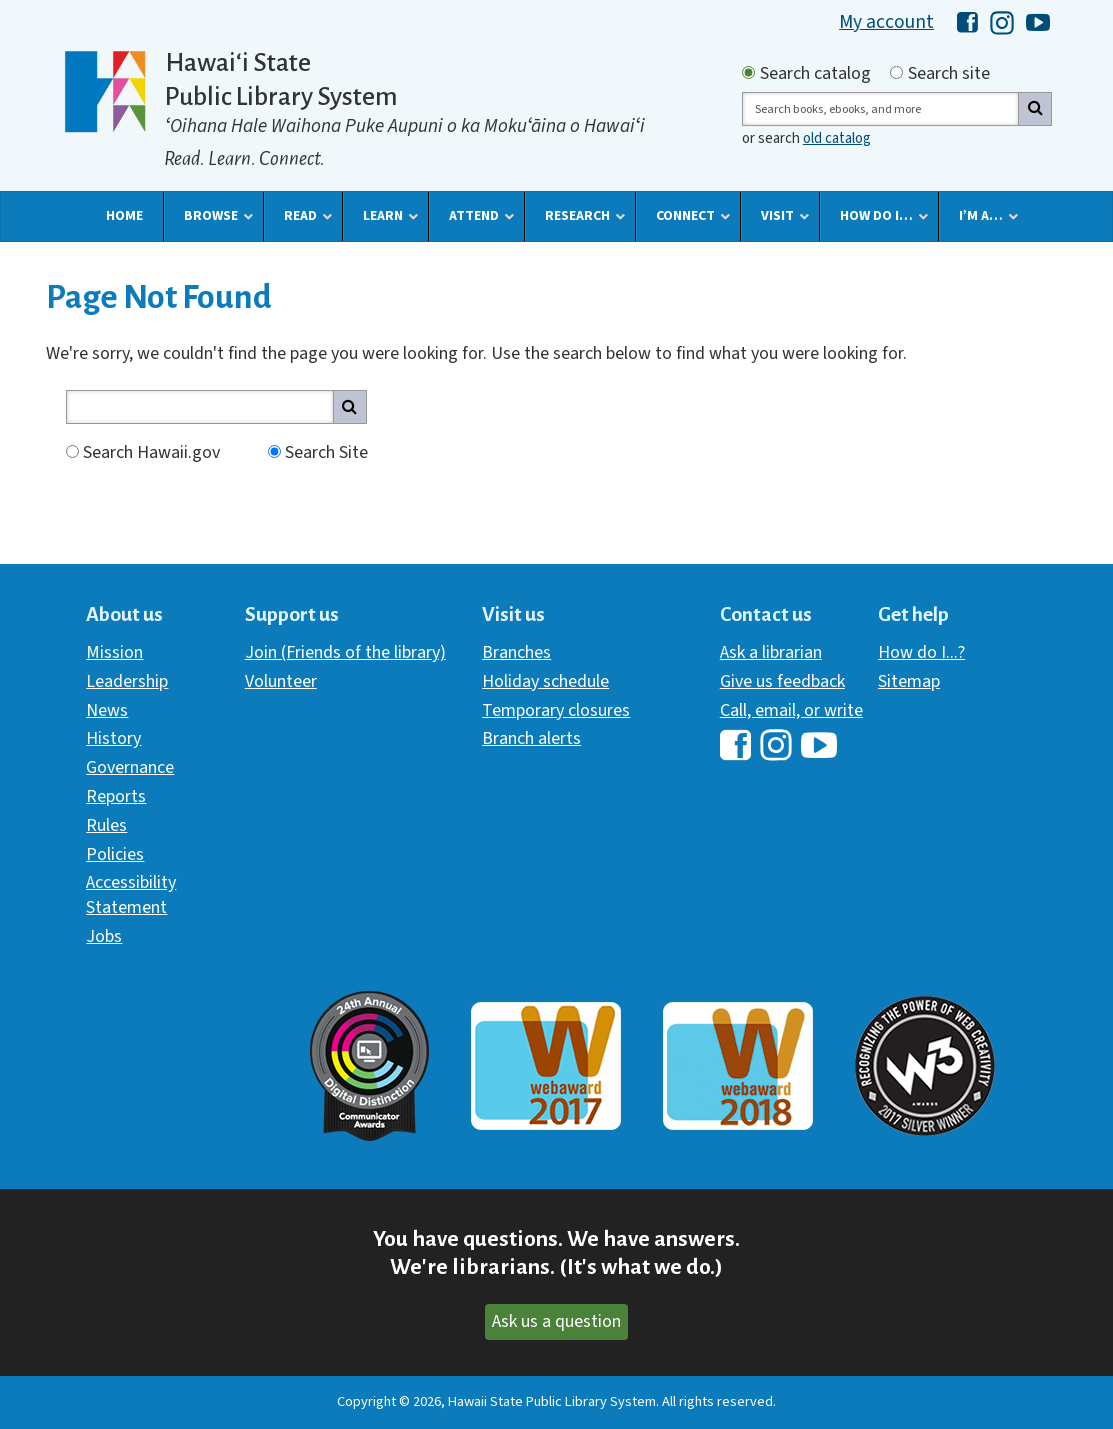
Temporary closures (556, 710)
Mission (114, 652)
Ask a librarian (771, 652)
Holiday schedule (545, 681)
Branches (516, 652)
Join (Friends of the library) (345, 652)
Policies (115, 854)
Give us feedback (782, 681)
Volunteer (281, 681)
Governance (130, 767)
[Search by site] (896, 72)
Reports (116, 796)
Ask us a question (556, 1321)
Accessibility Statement (131, 894)
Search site (949, 74)
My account (886, 22)
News (107, 710)
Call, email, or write (791, 710)
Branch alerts (531, 738)
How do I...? (921, 652)
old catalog (837, 138)
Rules (106, 825)
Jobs (104, 936)
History (113, 738)
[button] (124, 216)
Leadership (127, 681)
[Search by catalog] (748, 72)
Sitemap (909, 681)
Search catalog (815, 74)
